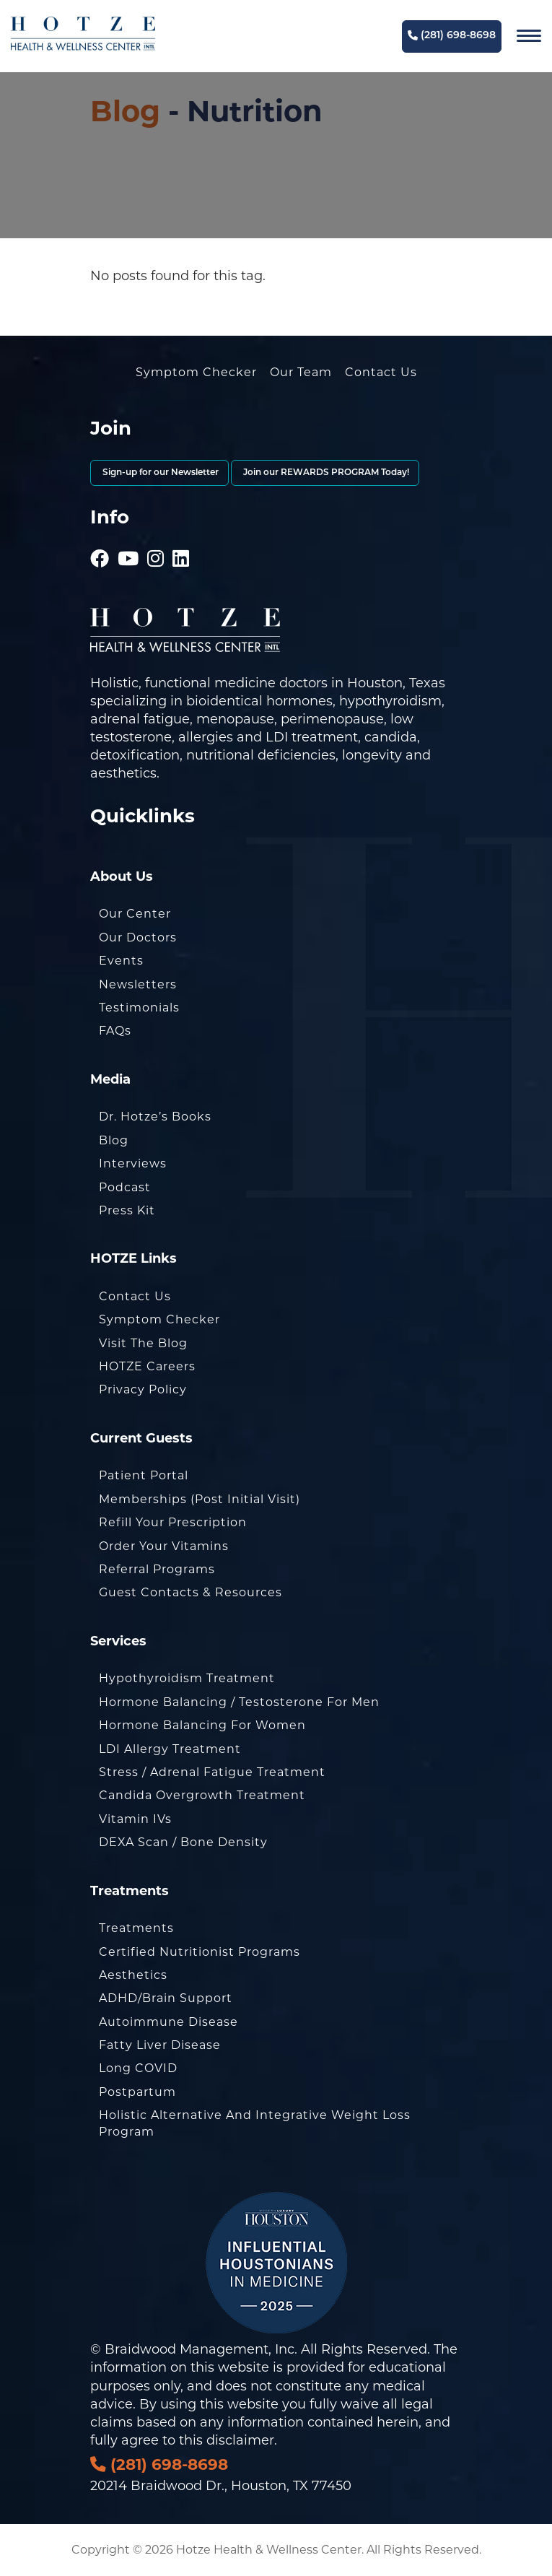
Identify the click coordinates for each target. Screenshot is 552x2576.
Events (121, 960)
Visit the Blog (143, 1343)
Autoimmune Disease (168, 2022)
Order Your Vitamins (164, 1546)
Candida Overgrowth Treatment (202, 1795)
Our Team (301, 372)
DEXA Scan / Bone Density (183, 1842)
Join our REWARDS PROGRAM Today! (325, 473)
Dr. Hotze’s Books (155, 1116)
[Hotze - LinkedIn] (181, 538)
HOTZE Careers (147, 1366)
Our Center (135, 914)
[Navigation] (529, 36)
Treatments (136, 1928)
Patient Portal (143, 1475)
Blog (125, 111)
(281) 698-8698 (452, 35)
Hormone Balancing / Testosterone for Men (239, 1702)
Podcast (125, 1187)
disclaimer (240, 2440)
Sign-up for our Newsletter (159, 473)
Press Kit (127, 1210)
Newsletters (138, 984)
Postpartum (137, 2092)
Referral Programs (157, 1569)
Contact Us (381, 372)
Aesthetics (133, 1975)
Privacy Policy (143, 1389)
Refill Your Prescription (173, 1522)
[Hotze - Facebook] (100, 538)
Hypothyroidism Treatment (187, 1678)
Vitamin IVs (135, 1819)
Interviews (133, 1163)
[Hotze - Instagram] (156, 538)
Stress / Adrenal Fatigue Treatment (212, 1772)
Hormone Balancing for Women (202, 1725)
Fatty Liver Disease (160, 2045)
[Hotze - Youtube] (128, 538)
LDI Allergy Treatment (170, 1749)
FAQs (115, 1030)
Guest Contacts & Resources (190, 1592)
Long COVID (138, 2068)
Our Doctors (138, 937)
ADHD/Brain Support (165, 1998)
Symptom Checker (196, 372)
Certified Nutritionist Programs (199, 1952)
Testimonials (139, 1007)
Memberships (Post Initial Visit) (199, 1499)
